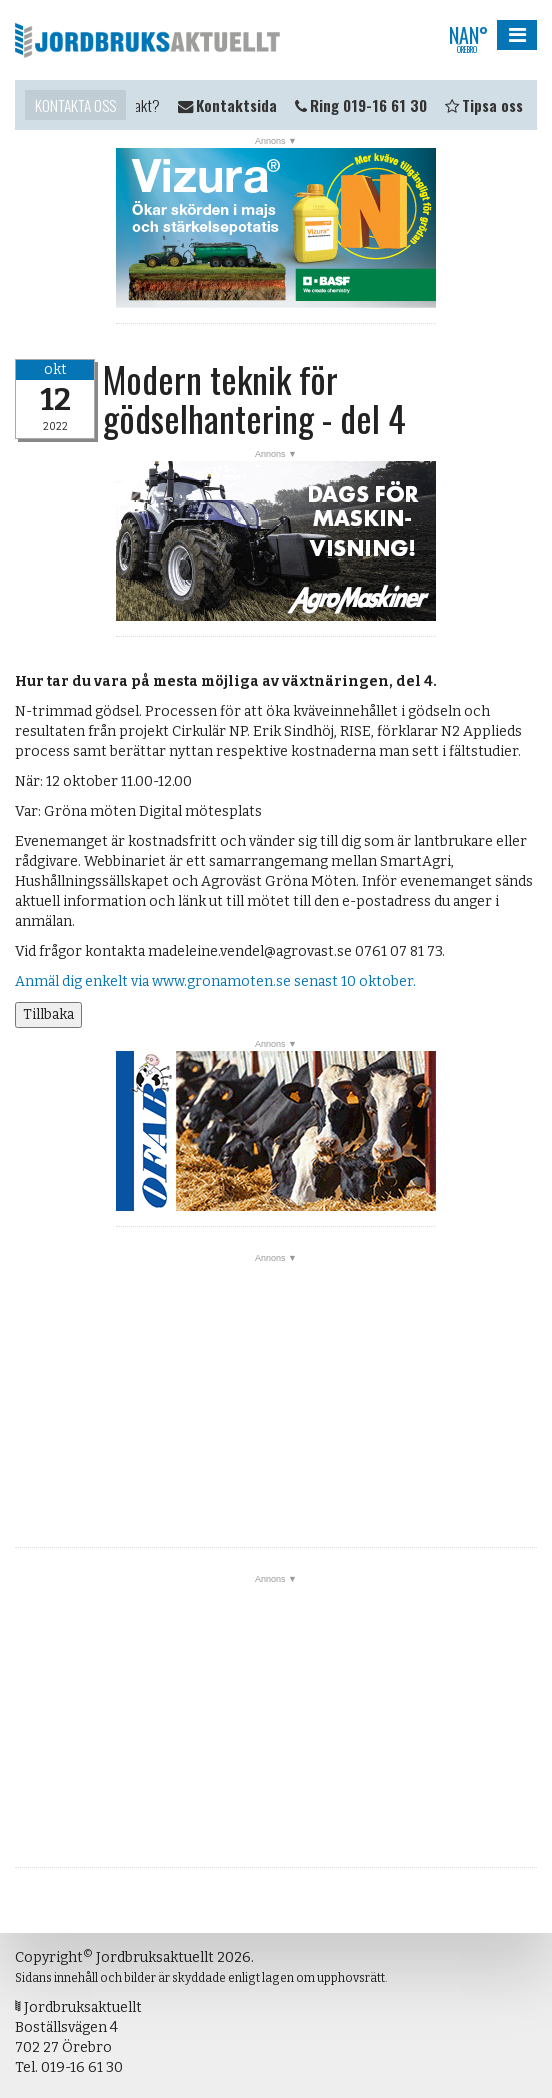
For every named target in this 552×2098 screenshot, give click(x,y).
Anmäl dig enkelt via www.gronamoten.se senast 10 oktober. (218, 981)
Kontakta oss (75, 105)
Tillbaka (48, 1014)
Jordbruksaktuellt (147, 40)
